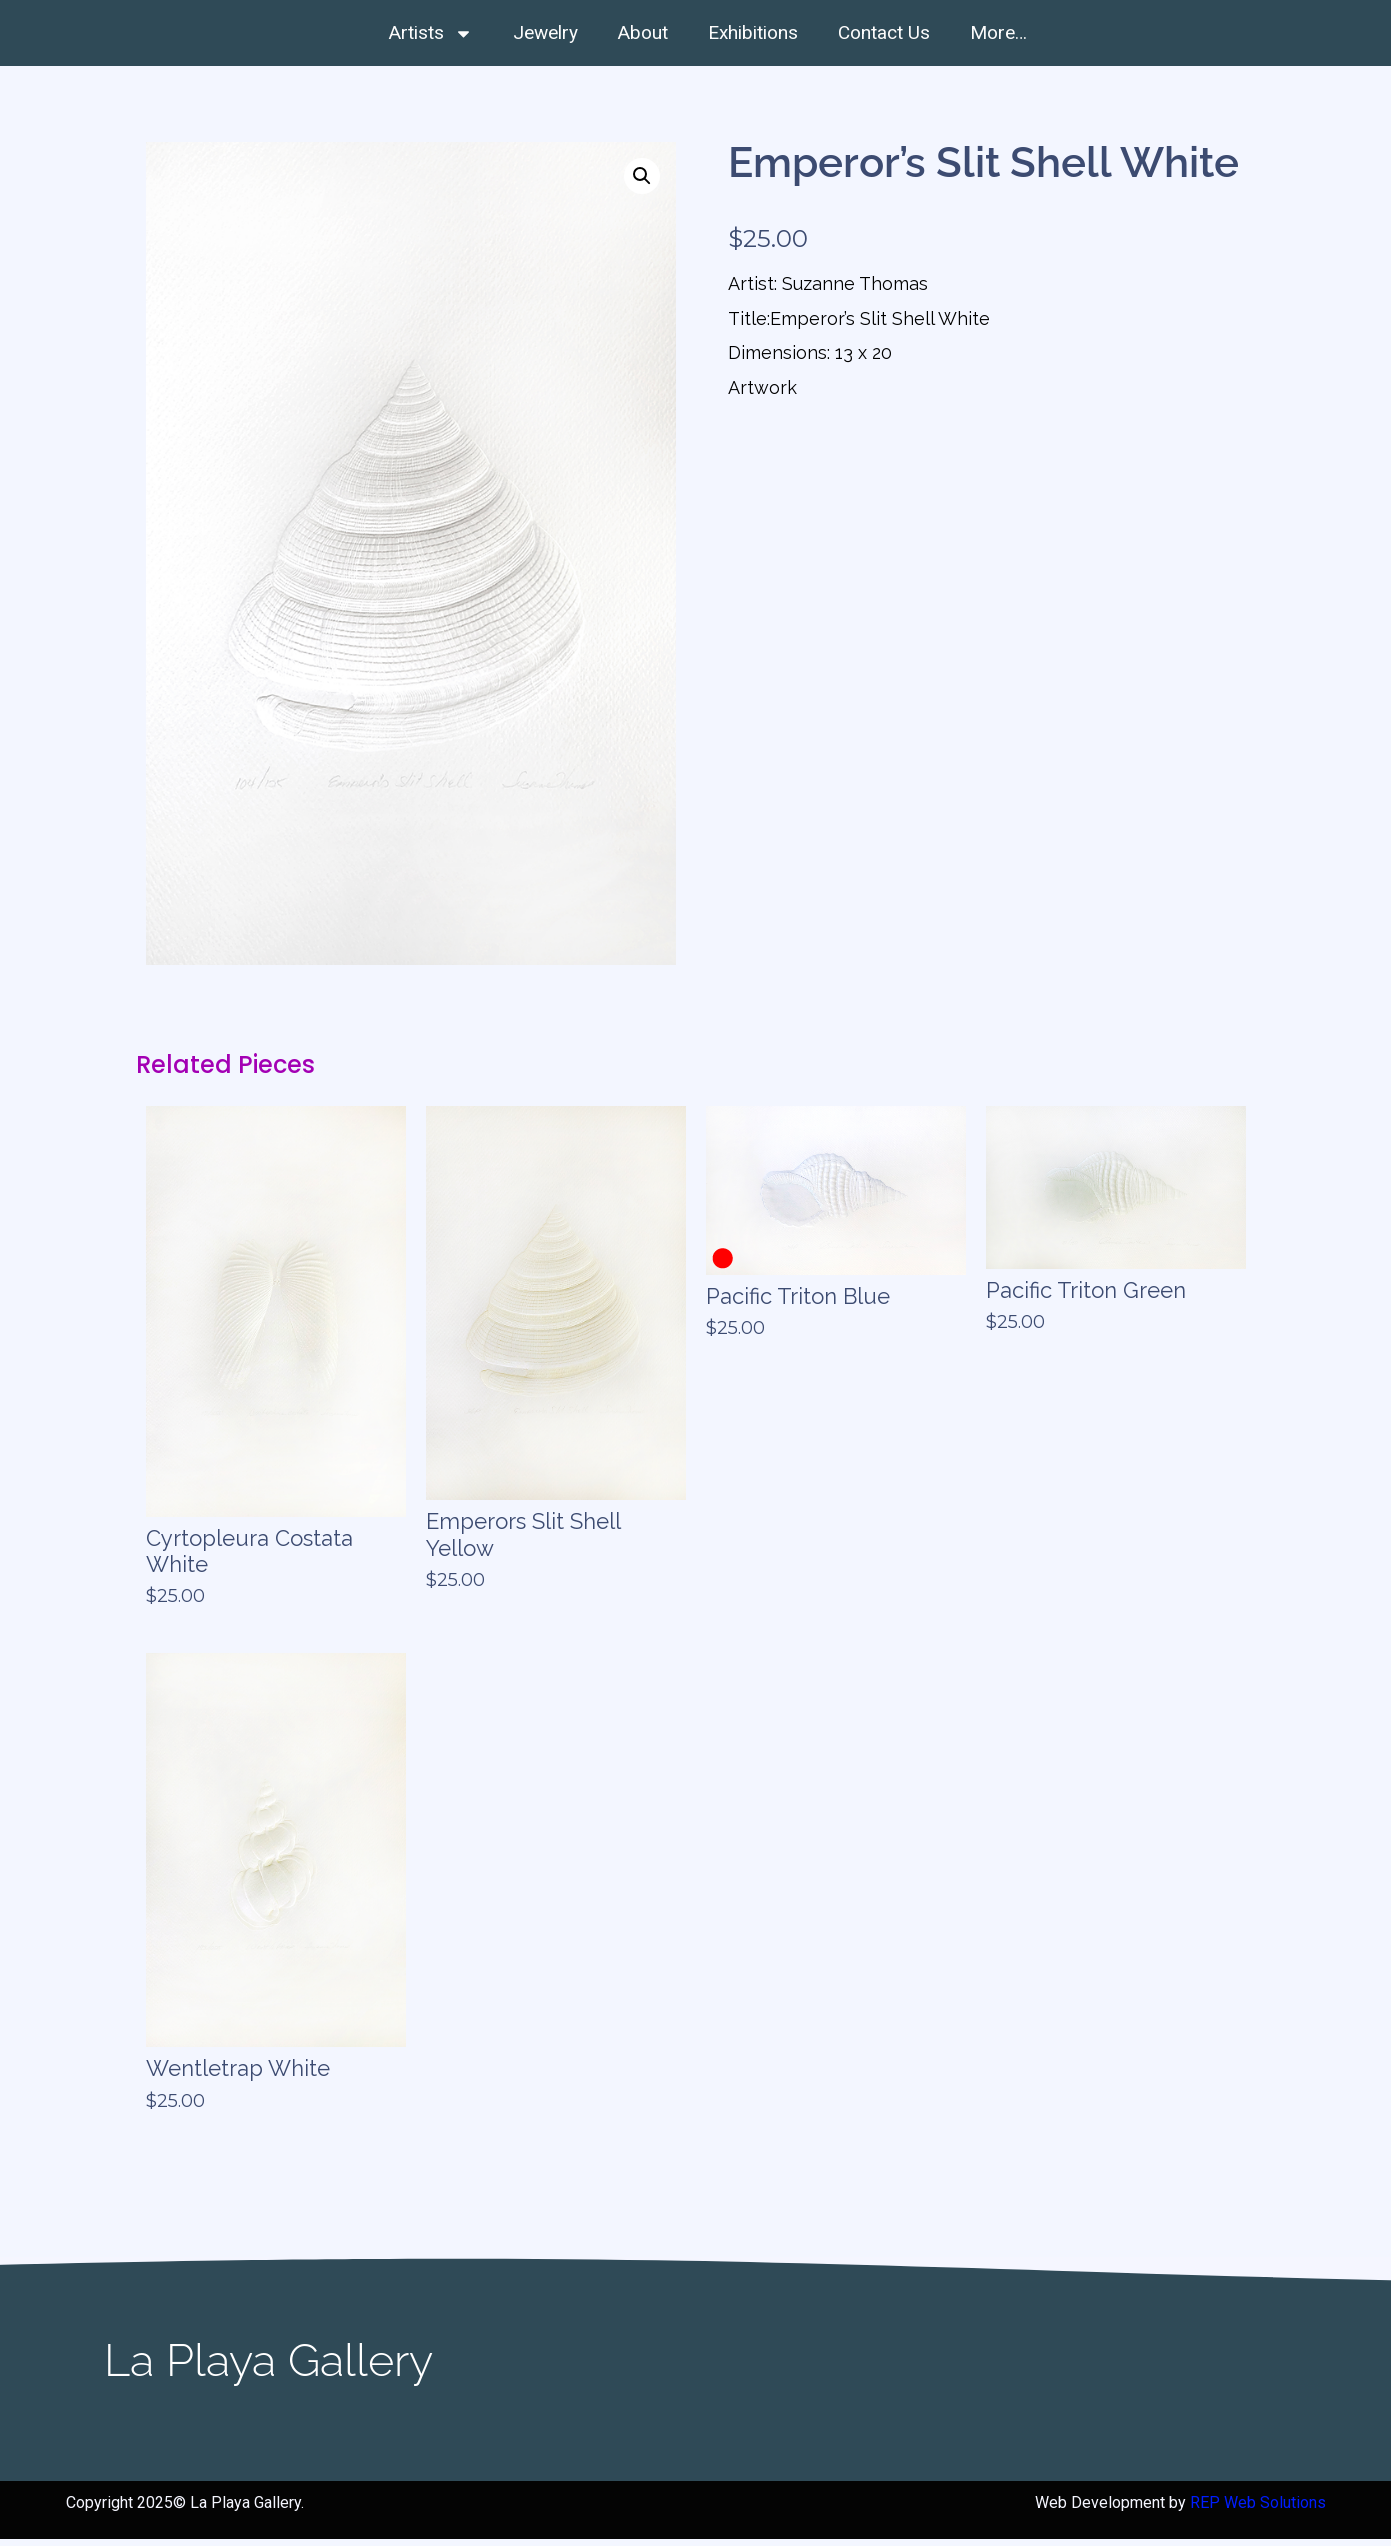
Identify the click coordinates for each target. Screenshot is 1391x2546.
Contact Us (884, 32)
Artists (431, 33)
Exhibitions (753, 32)
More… (998, 32)
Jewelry (545, 32)
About (643, 32)
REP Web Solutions (1258, 2508)
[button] (642, 182)
